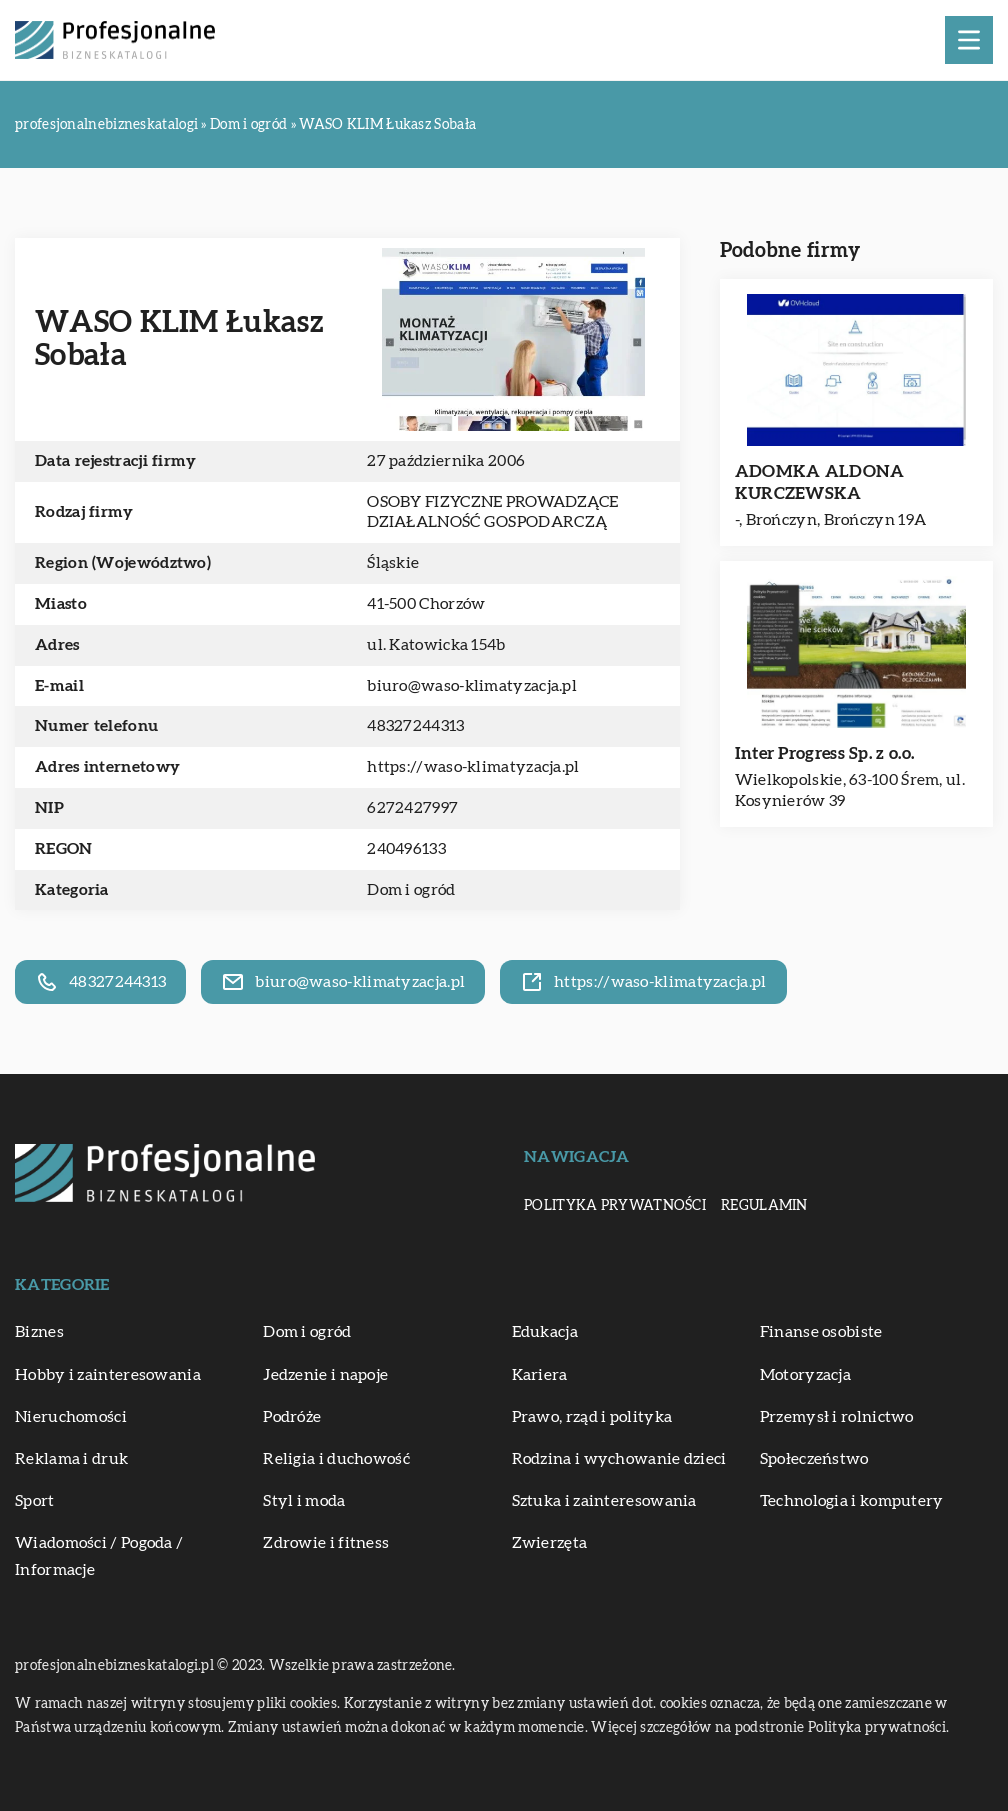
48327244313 (415, 726)
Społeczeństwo (814, 1459)
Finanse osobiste (821, 1332)
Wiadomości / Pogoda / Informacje (99, 1556)
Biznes (39, 1332)
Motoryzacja (805, 1375)
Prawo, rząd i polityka (592, 1417)
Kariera (540, 1375)
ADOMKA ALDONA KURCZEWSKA (820, 482)
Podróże (292, 1417)
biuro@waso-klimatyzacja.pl (472, 686)
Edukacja (545, 1332)
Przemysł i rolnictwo (837, 1417)
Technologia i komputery (852, 1501)
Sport (35, 1501)
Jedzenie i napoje (325, 1375)
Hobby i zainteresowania (108, 1375)
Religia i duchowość (336, 1459)
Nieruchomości (71, 1417)
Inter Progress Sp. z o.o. (825, 753)
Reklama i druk (71, 1459)
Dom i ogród (411, 890)
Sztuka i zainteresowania (604, 1501)
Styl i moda (304, 1501)
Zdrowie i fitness (326, 1543)
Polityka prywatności (615, 1206)
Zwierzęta (550, 1543)
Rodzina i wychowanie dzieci (619, 1459)
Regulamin (764, 1206)
